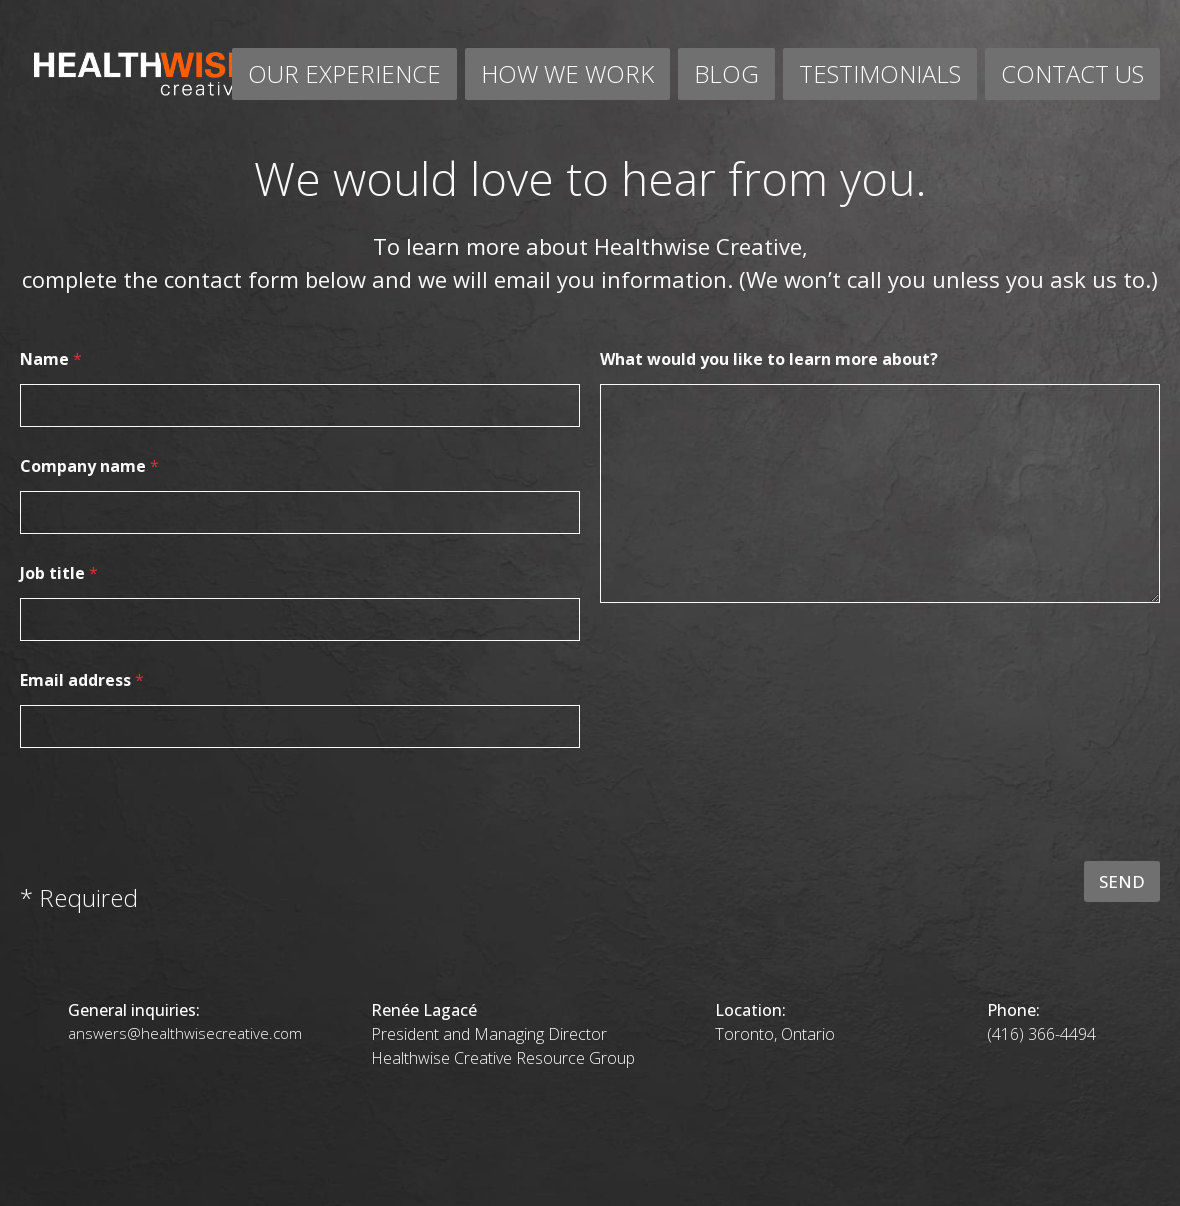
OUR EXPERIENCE (344, 73)
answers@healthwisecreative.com (185, 1033)
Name (51, 359)
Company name (89, 466)
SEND (1122, 881)
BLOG (726, 73)
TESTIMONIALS (880, 73)
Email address (82, 680)
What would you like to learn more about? (769, 359)
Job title (59, 573)
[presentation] (1008, 848)
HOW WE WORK (567, 73)
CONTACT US (1072, 73)
